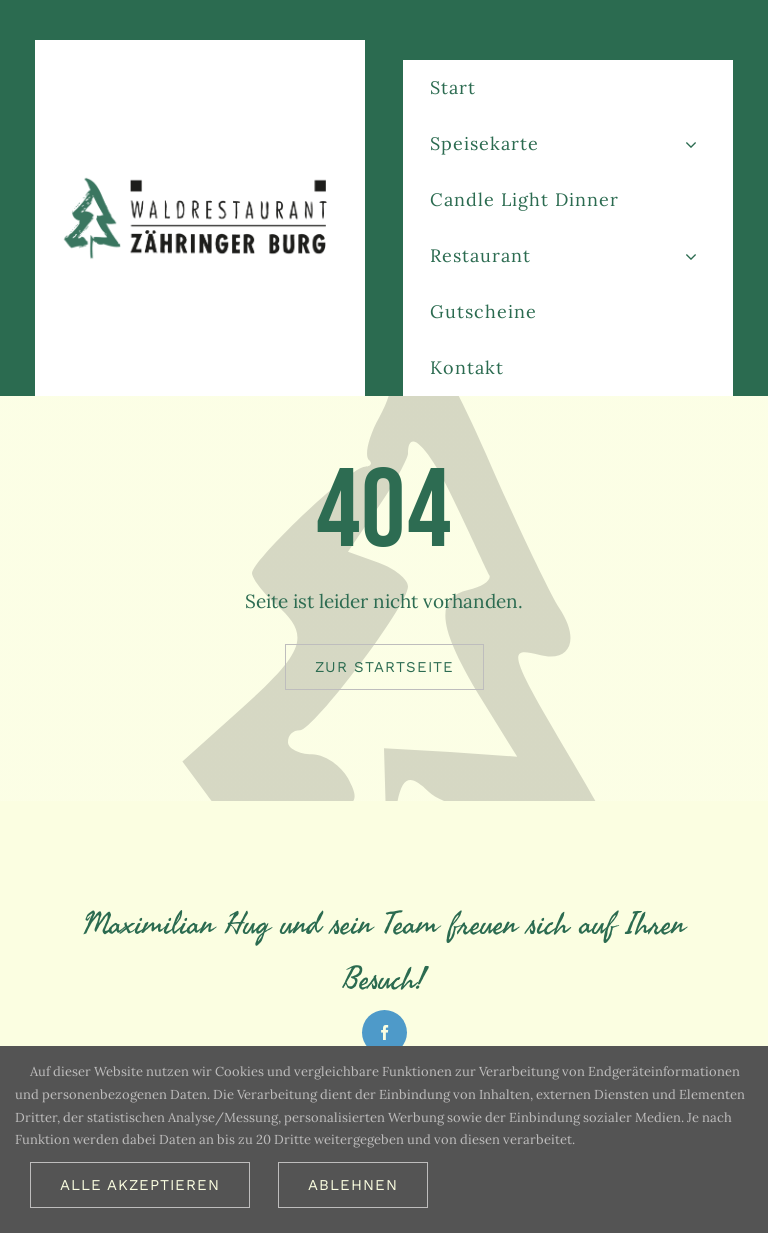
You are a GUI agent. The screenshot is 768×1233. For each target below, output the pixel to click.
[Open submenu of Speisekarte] (691, 143)
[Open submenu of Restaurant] (691, 255)
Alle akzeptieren (140, 1185)
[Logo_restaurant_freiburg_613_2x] (200, 182)
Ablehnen (353, 1185)
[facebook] (384, 1032)
